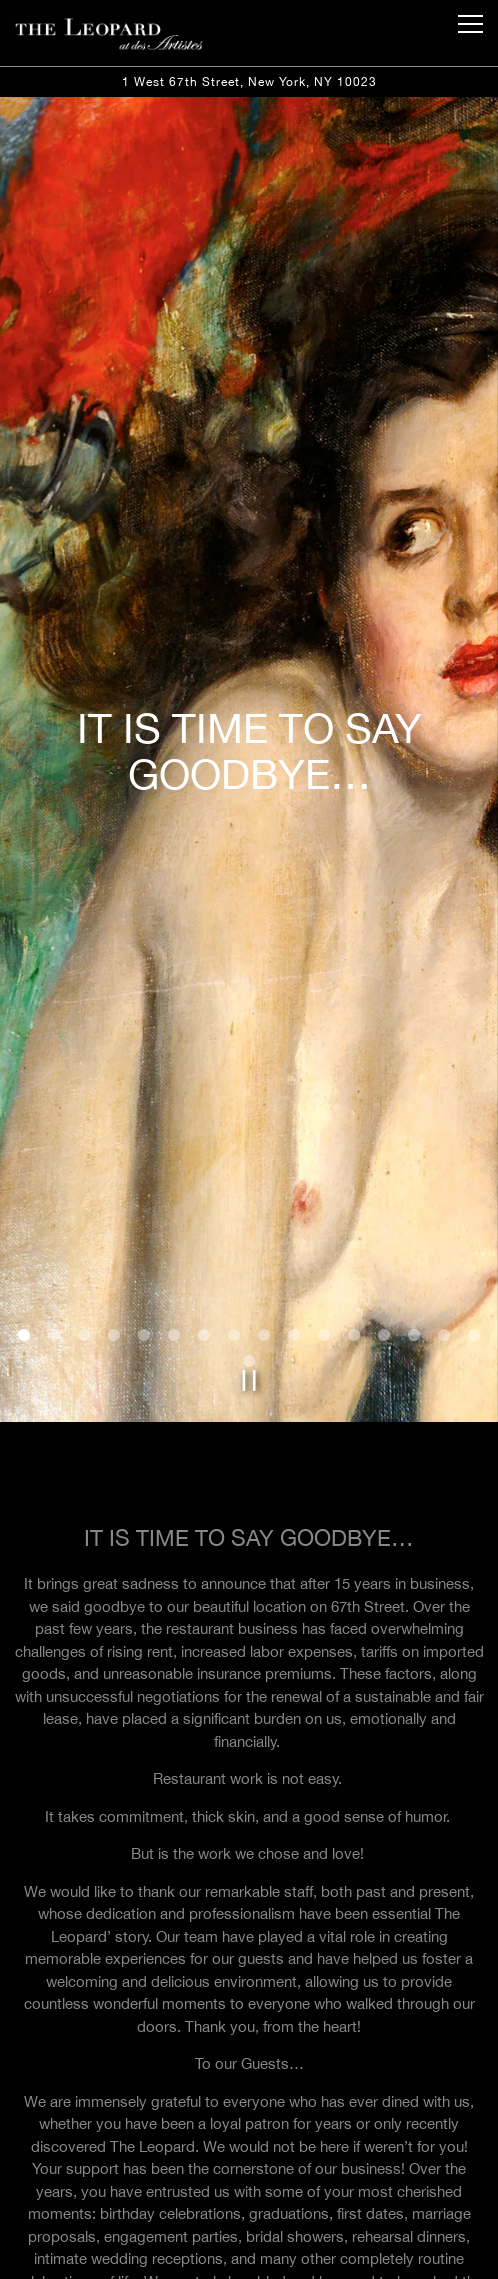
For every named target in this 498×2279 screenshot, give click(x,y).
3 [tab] (84, 1179)
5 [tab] (144, 1179)
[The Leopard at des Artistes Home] (109, 33)
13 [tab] (384, 1179)
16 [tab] (474, 1179)
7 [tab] (204, 1179)
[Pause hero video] (249, 1223)
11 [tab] (324, 1179)
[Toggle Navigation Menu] (470, 24)
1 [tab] (24, 1179)
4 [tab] (114, 1179)
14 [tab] (414, 1179)
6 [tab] (174, 1179)
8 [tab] (234, 1179)
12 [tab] (354, 1179)
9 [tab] (264, 1179)
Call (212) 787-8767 (249, 2206)
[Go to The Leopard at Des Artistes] (249, 82)
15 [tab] (444, 1179)
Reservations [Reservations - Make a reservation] (249, 2254)
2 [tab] (54, 1179)
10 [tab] (294, 1179)
